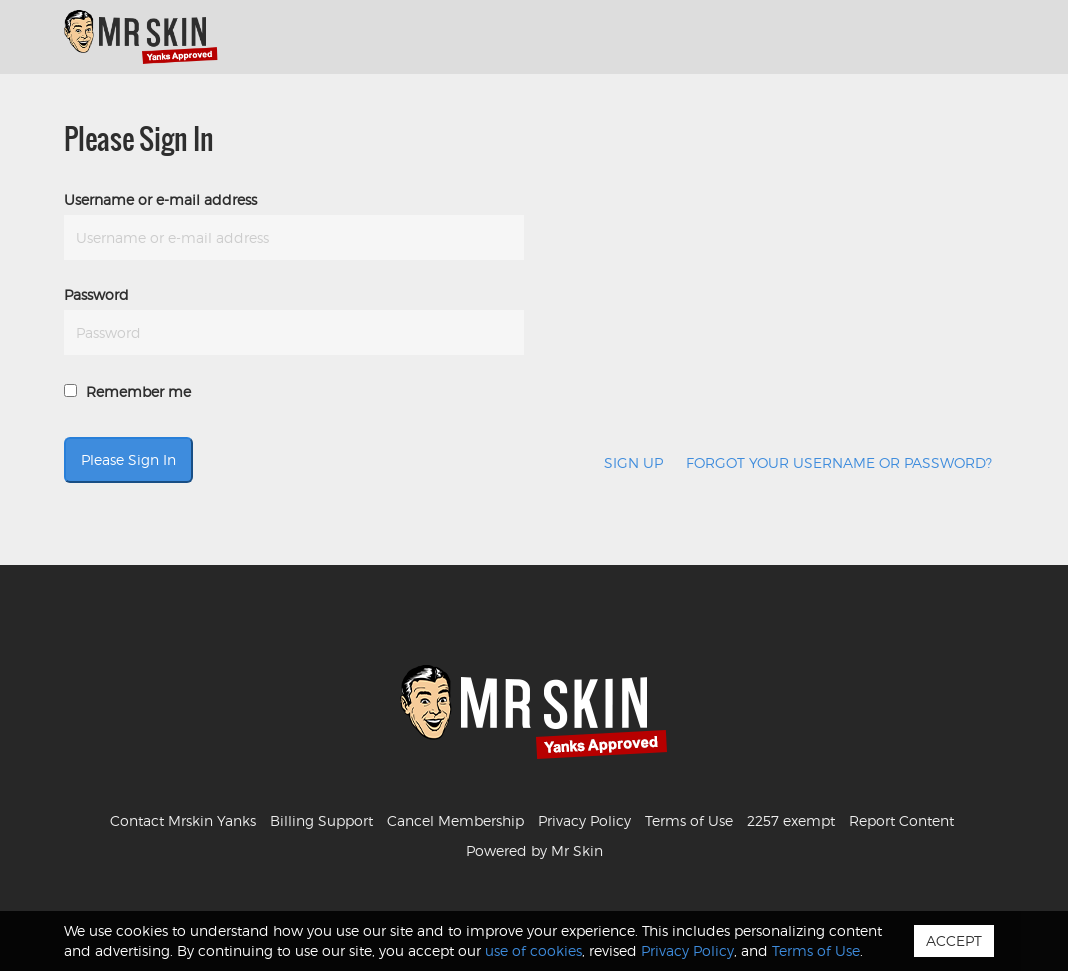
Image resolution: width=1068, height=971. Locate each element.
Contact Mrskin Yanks (183, 820)
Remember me (127, 391)
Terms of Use (689, 820)
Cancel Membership (455, 820)
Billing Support (321, 820)
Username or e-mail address (160, 199)
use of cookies (533, 950)
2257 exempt (791, 820)
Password (96, 294)
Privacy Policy (584, 820)
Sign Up (633, 462)
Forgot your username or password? (839, 462)
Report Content (901, 820)
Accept (954, 940)
